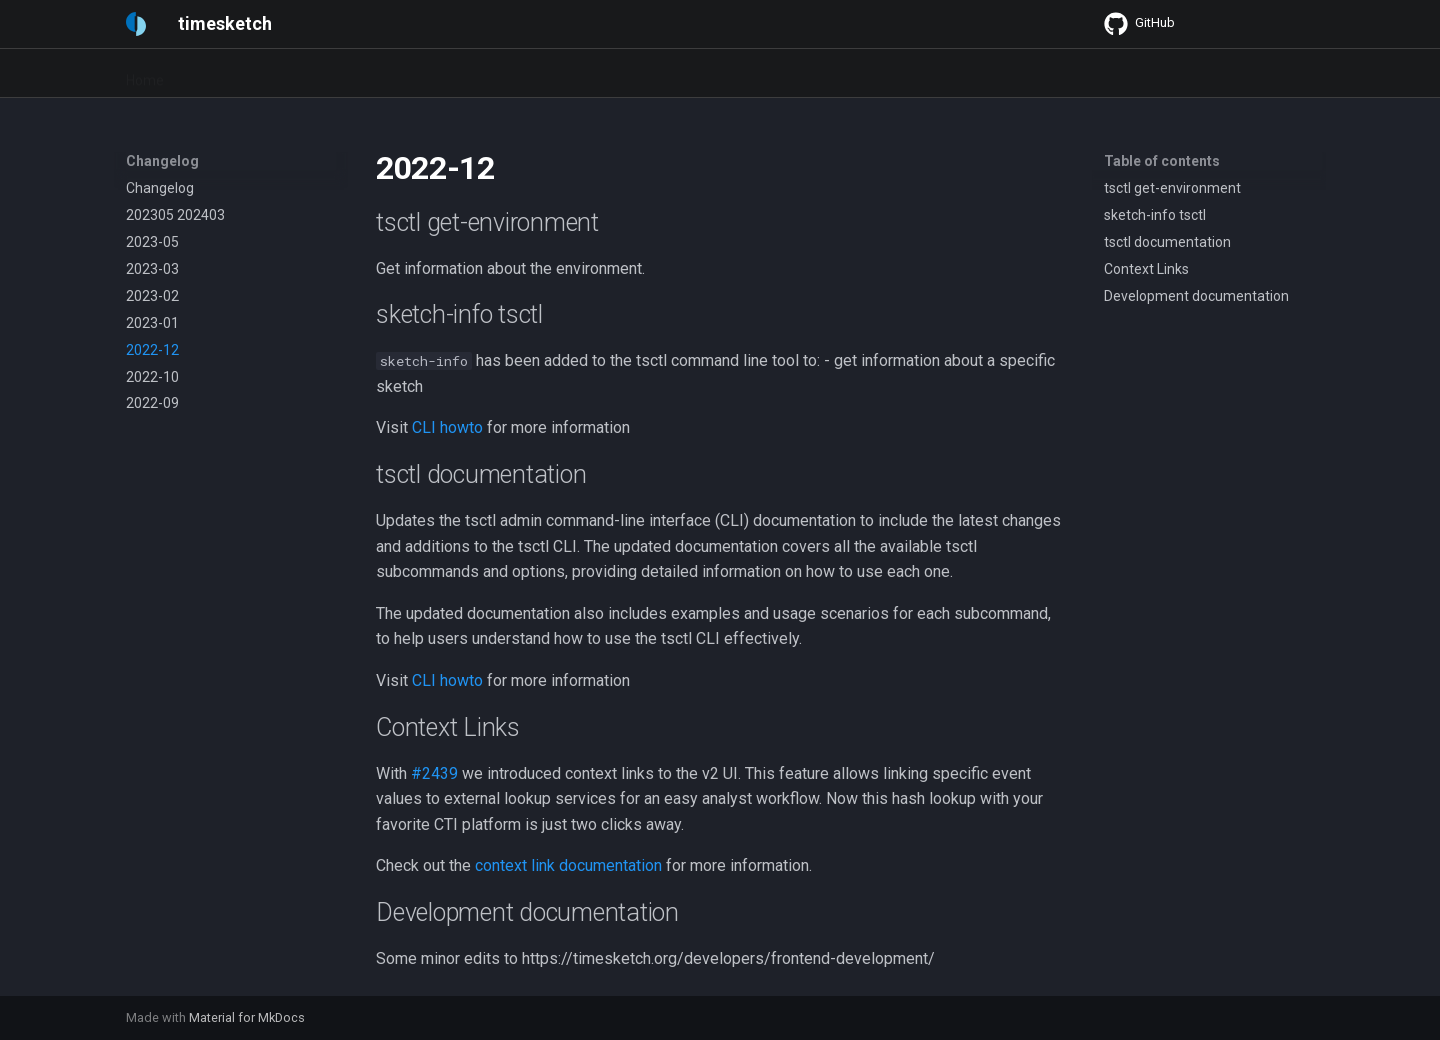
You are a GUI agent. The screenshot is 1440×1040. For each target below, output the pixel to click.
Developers (509, 74)
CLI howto (447, 427)
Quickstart (220, 74)
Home (145, 74)
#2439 (434, 773)
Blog (773, 74)
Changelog (603, 74)
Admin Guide (409, 74)
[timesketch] (136, 24)
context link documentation (568, 865)
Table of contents (1162, 161)
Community (698, 74)
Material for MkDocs (247, 1017)
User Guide (311, 74)
